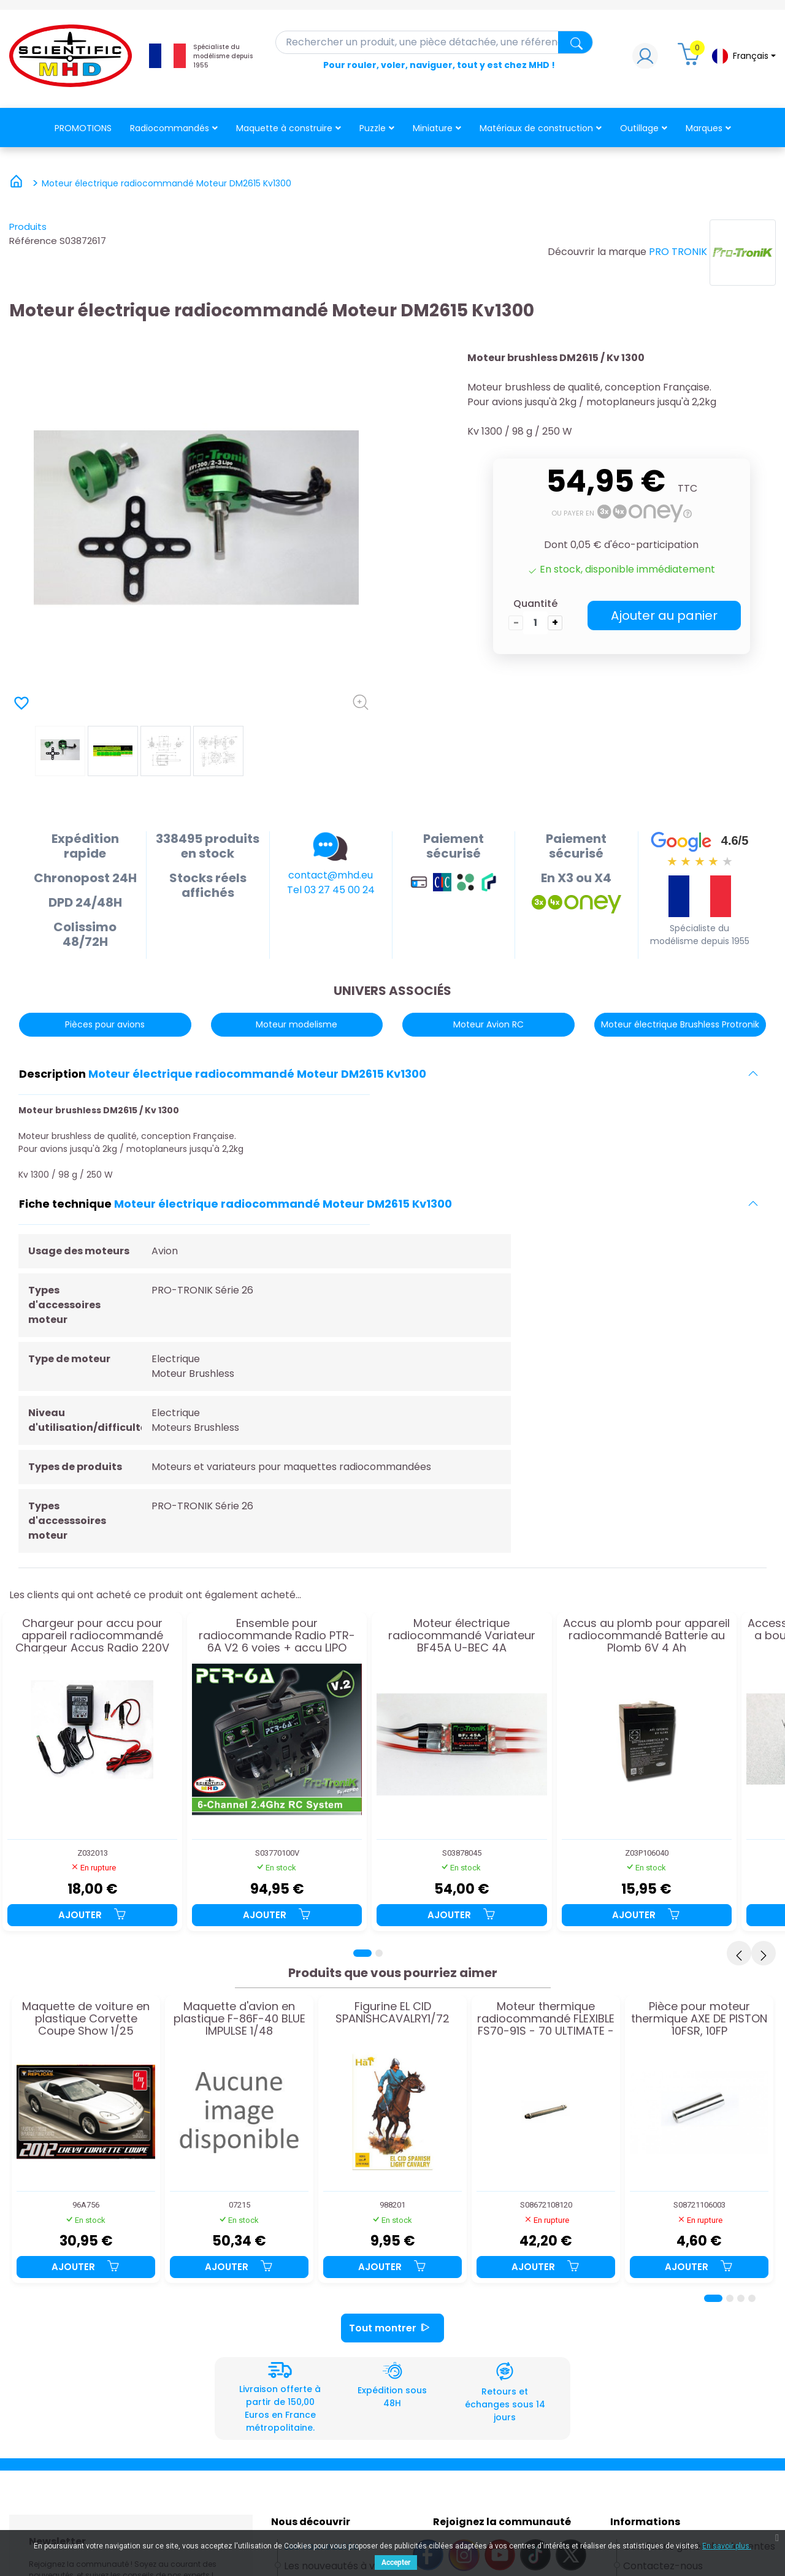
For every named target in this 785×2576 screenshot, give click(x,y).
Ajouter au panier (664, 615)
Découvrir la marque (597, 252)
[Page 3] (741, 2298)
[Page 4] (752, 2298)
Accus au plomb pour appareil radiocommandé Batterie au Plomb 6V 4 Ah (646, 1635)
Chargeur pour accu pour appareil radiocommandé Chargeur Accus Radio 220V (92, 1635)
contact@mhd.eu (330, 875)
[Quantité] (535, 622)
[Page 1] (362, 1953)
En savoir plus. (726, 2546)
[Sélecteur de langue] (743, 56)
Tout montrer (392, 2328)
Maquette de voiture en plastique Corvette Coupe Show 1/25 (86, 2018)
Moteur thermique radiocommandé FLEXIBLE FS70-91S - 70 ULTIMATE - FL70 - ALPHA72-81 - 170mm (546, 2018)
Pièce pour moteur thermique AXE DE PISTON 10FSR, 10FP (699, 2018)
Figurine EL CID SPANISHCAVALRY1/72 (392, 2013)
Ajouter (92, 1914)
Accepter (395, 2562)
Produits (28, 226)
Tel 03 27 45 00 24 (331, 890)
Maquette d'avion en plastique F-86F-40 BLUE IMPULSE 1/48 (239, 2018)
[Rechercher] (434, 42)
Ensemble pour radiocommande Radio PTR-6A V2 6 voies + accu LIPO (277, 1635)
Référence (33, 240)
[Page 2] (379, 1953)
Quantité (535, 603)
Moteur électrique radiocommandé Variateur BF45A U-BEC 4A (461, 1635)
